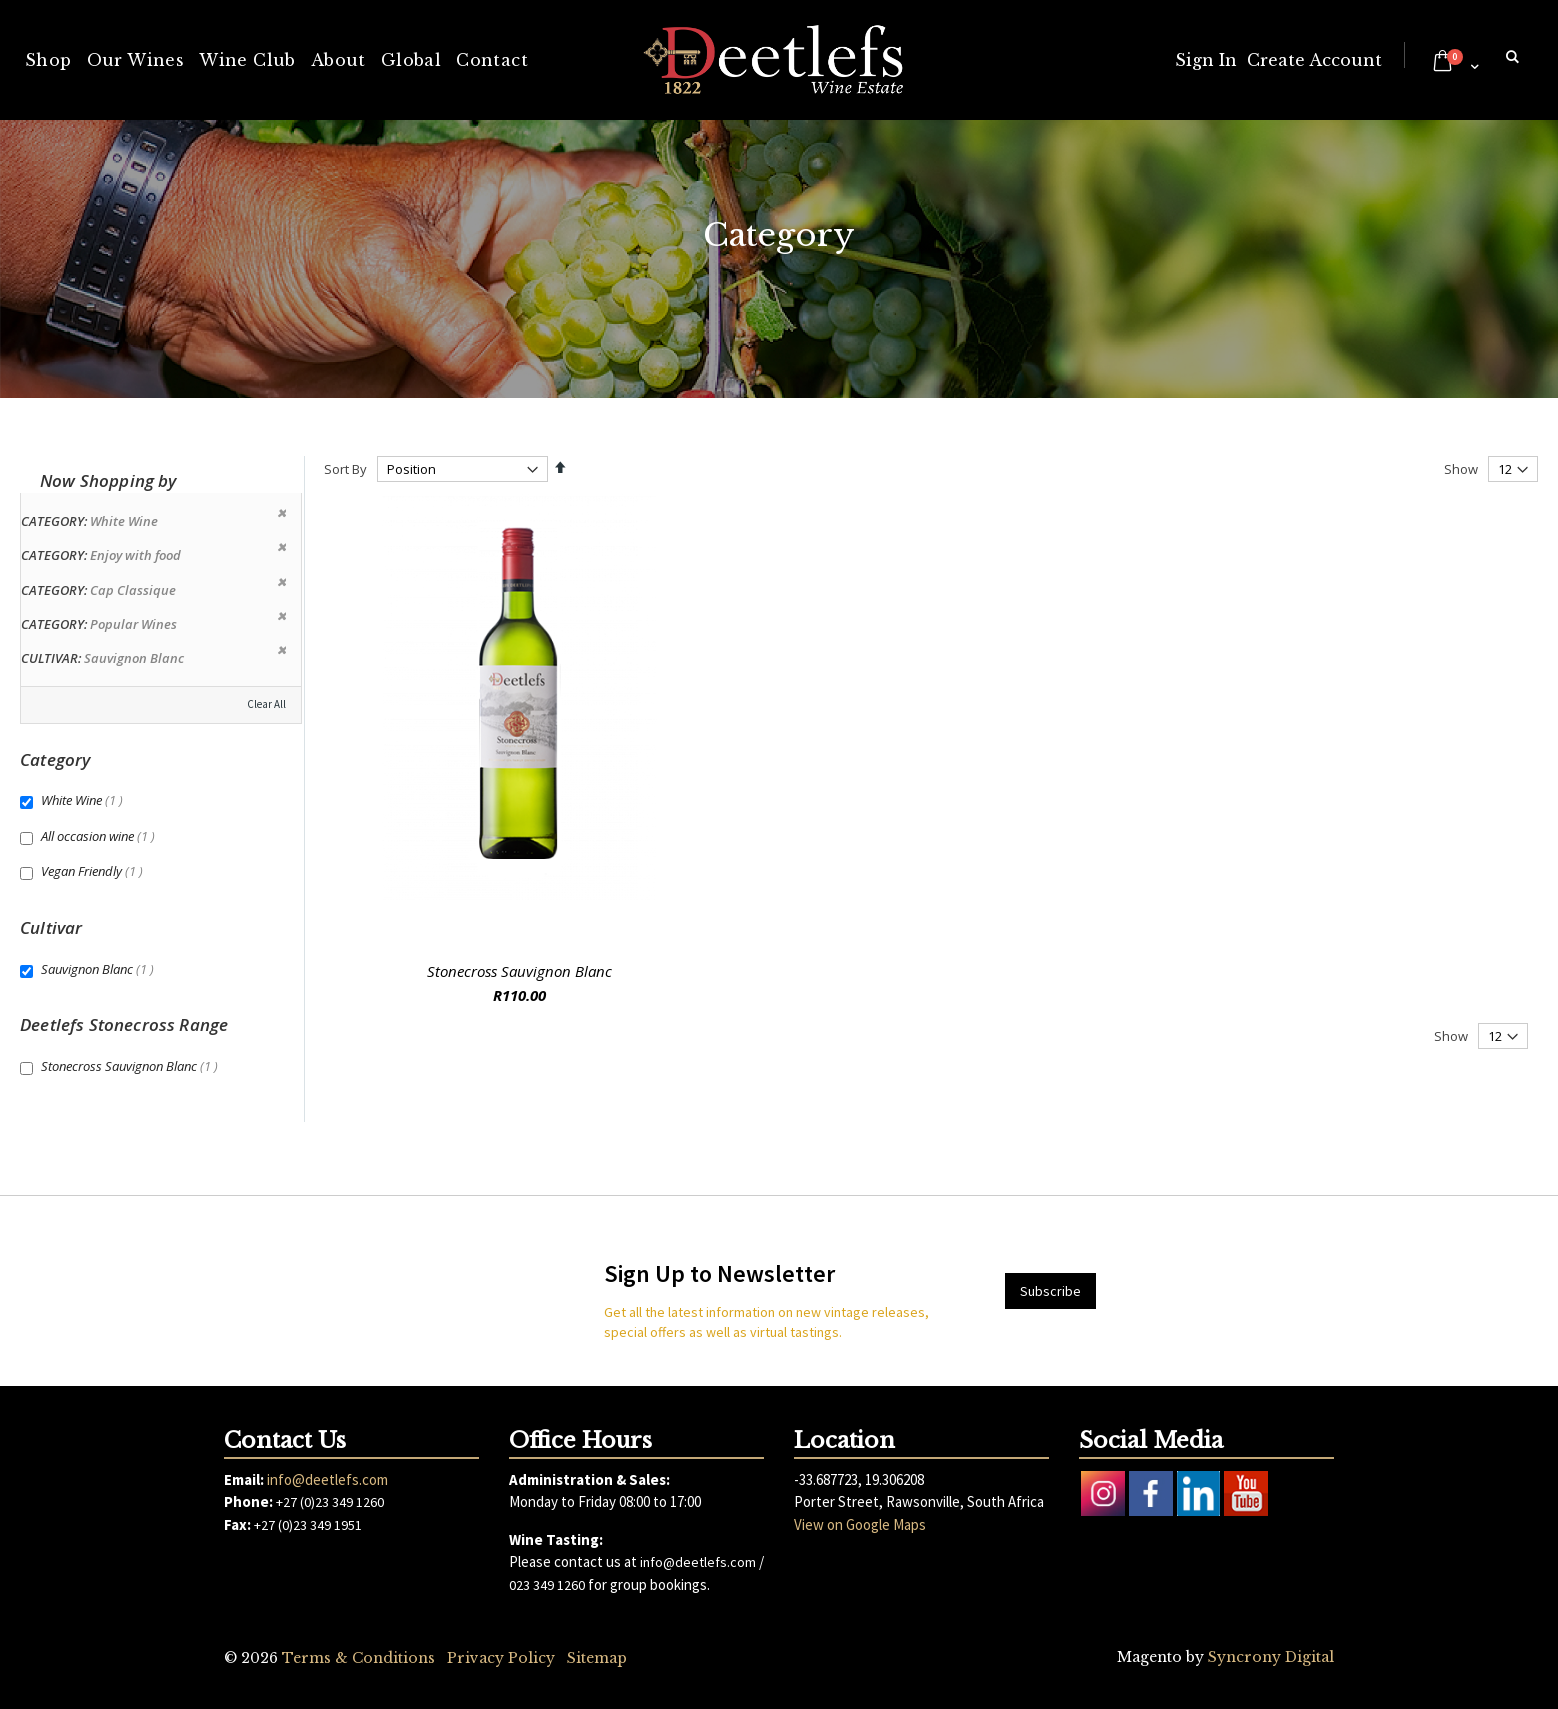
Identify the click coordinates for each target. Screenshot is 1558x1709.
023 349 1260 (547, 1585)
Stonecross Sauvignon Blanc (519, 971)
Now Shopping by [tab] (108, 480)
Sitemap (597, 1658)
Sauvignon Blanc (100, 969)
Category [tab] (55, 759)
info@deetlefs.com (327, 1479)
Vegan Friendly (94, 871)
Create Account (1314, 60)
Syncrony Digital (1271, 1657)
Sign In (1206, 60)
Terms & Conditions (358, 1658)
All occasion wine (100, 836)
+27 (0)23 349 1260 (330, 1502)
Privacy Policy (501, 1658)
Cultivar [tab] (51, 927)
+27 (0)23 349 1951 (308, 1525)
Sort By (345, 469)
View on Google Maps (860, 1524)
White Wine (84, 800)
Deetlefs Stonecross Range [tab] (124, 1024)
